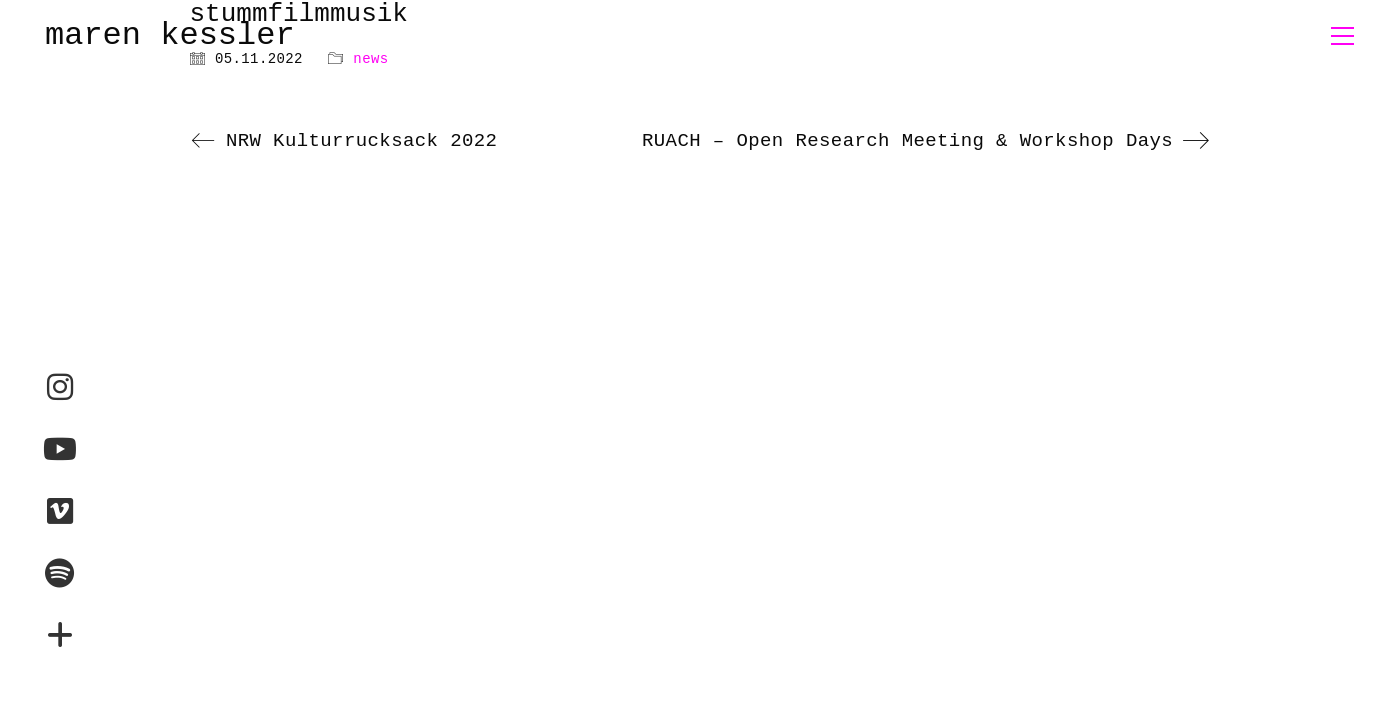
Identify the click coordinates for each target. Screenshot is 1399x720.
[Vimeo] (60, 511)
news (370, 59)
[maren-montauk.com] (60, 635)
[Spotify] (60, 573)
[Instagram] (60, 387)
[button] (1342, 36)
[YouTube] (60, 449)
